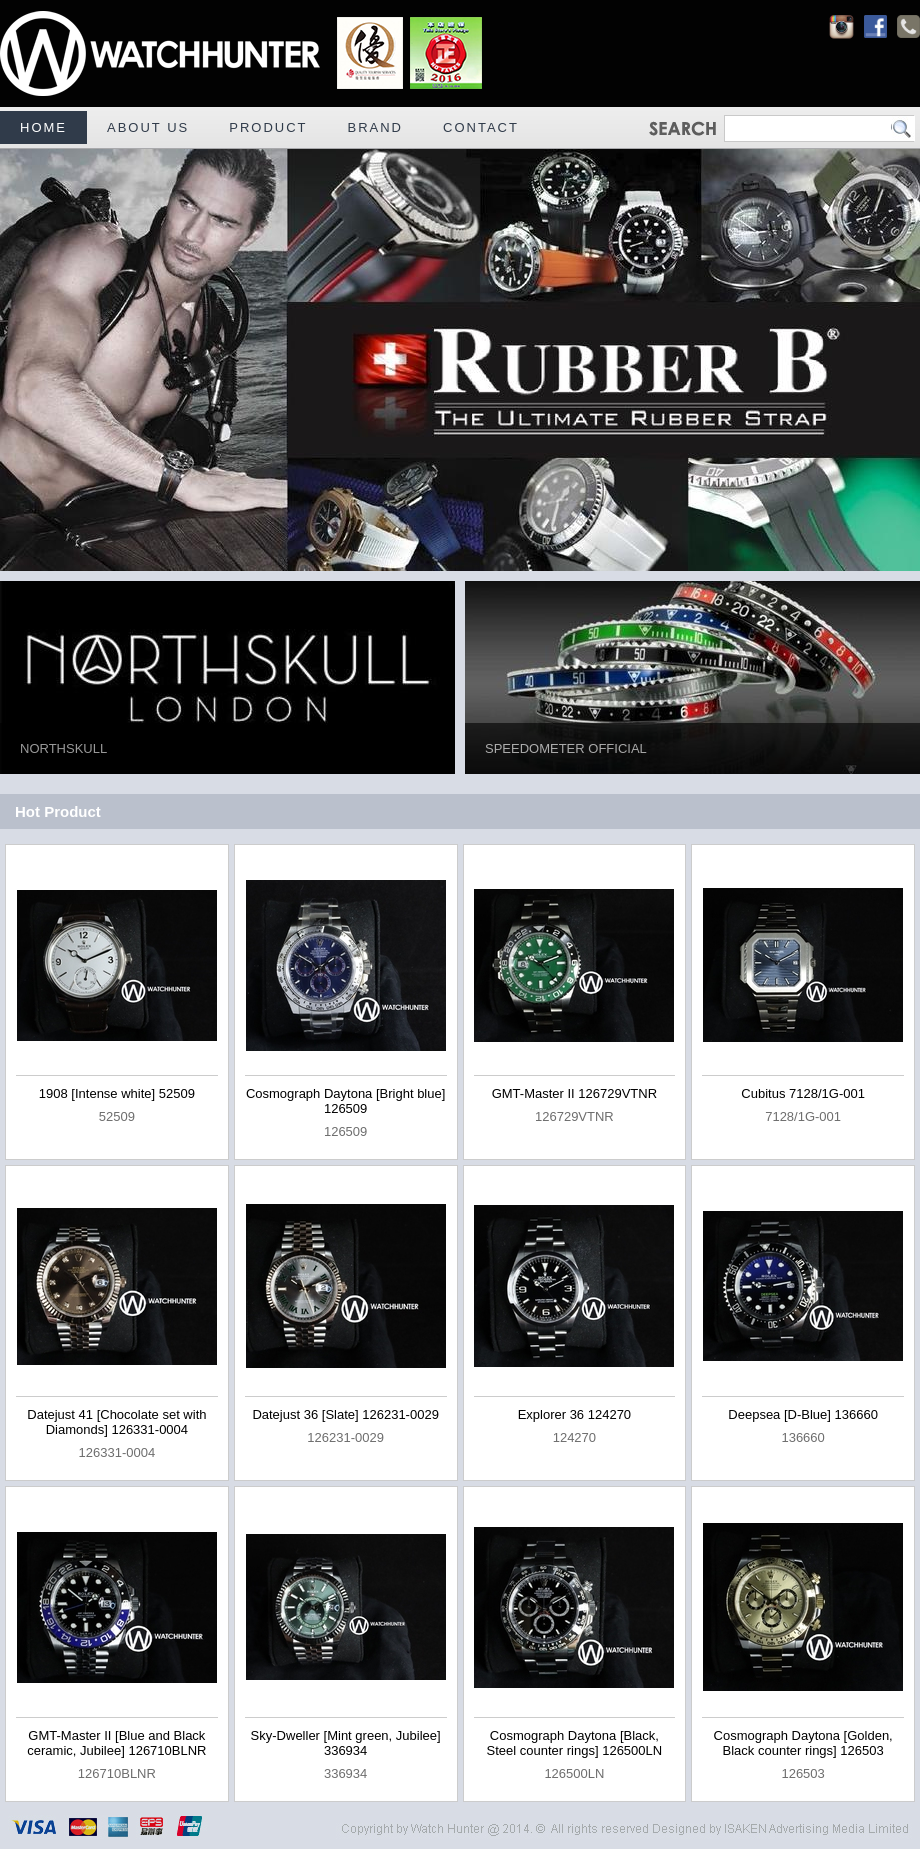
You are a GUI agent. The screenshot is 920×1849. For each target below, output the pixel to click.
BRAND (376, 127)
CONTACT (481, 127)
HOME (43, 127)
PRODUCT (268, 127)
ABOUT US (148, 127)
